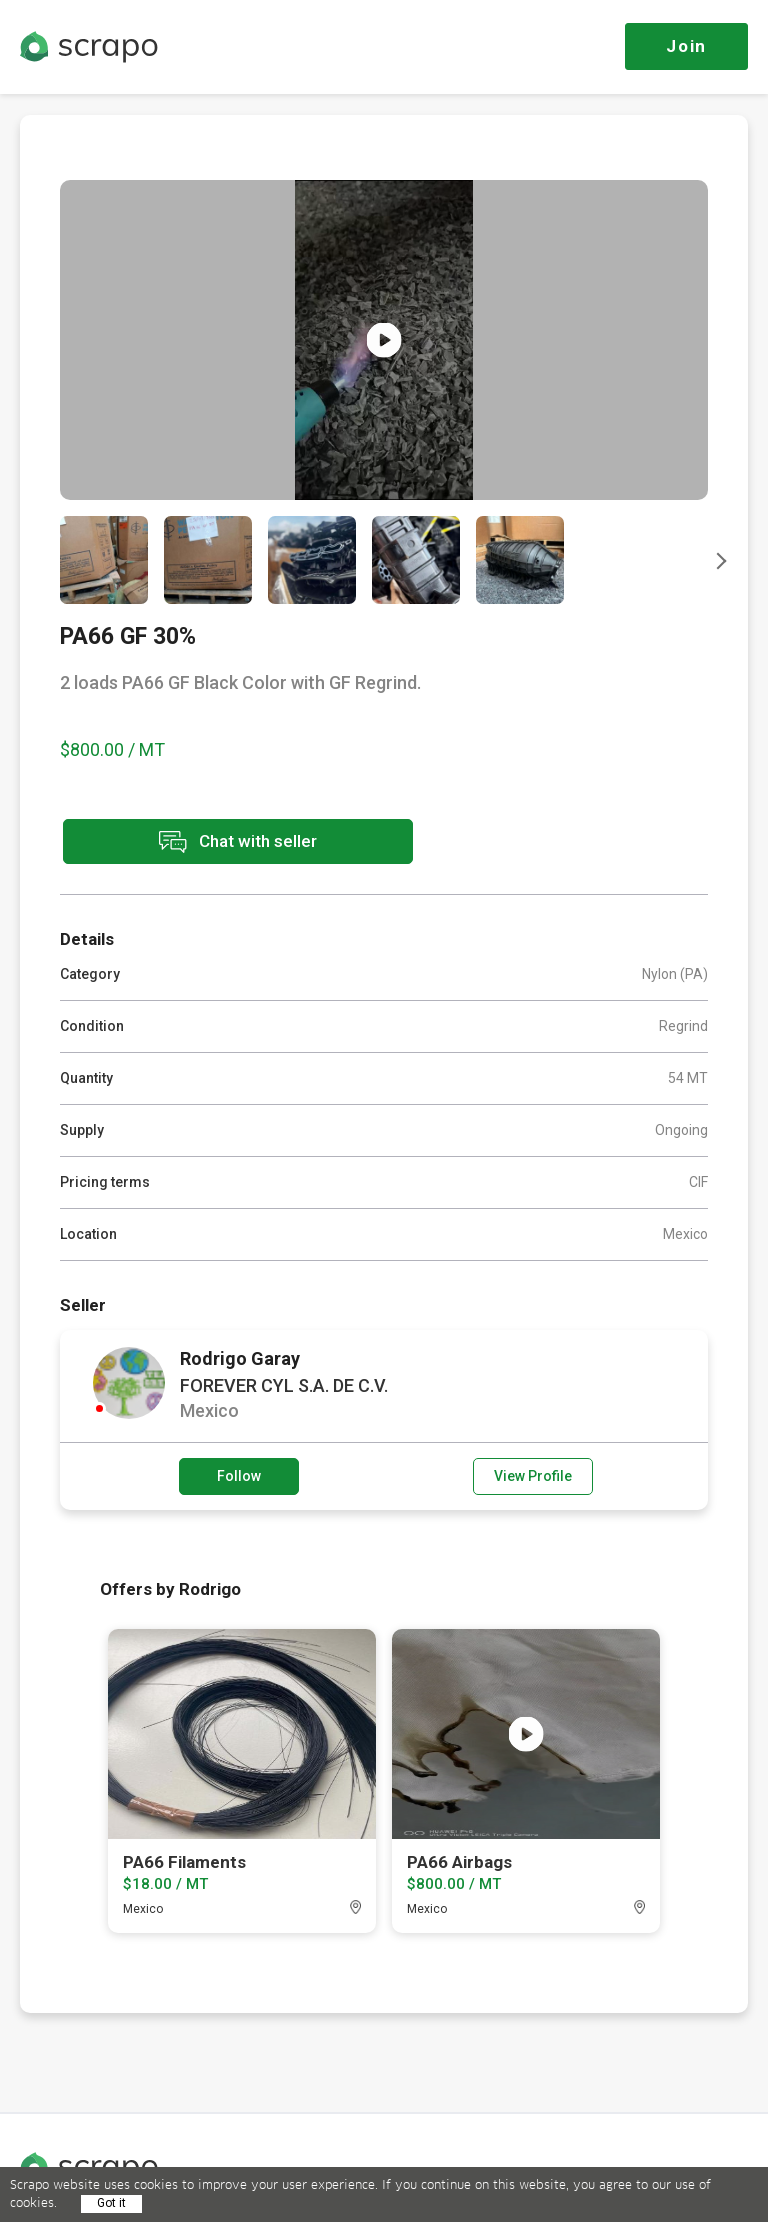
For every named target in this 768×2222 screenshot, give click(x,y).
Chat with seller (238, 841)
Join (686, 46)
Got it (111, 2203)
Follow (239, 1476)
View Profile (533, 1476)
